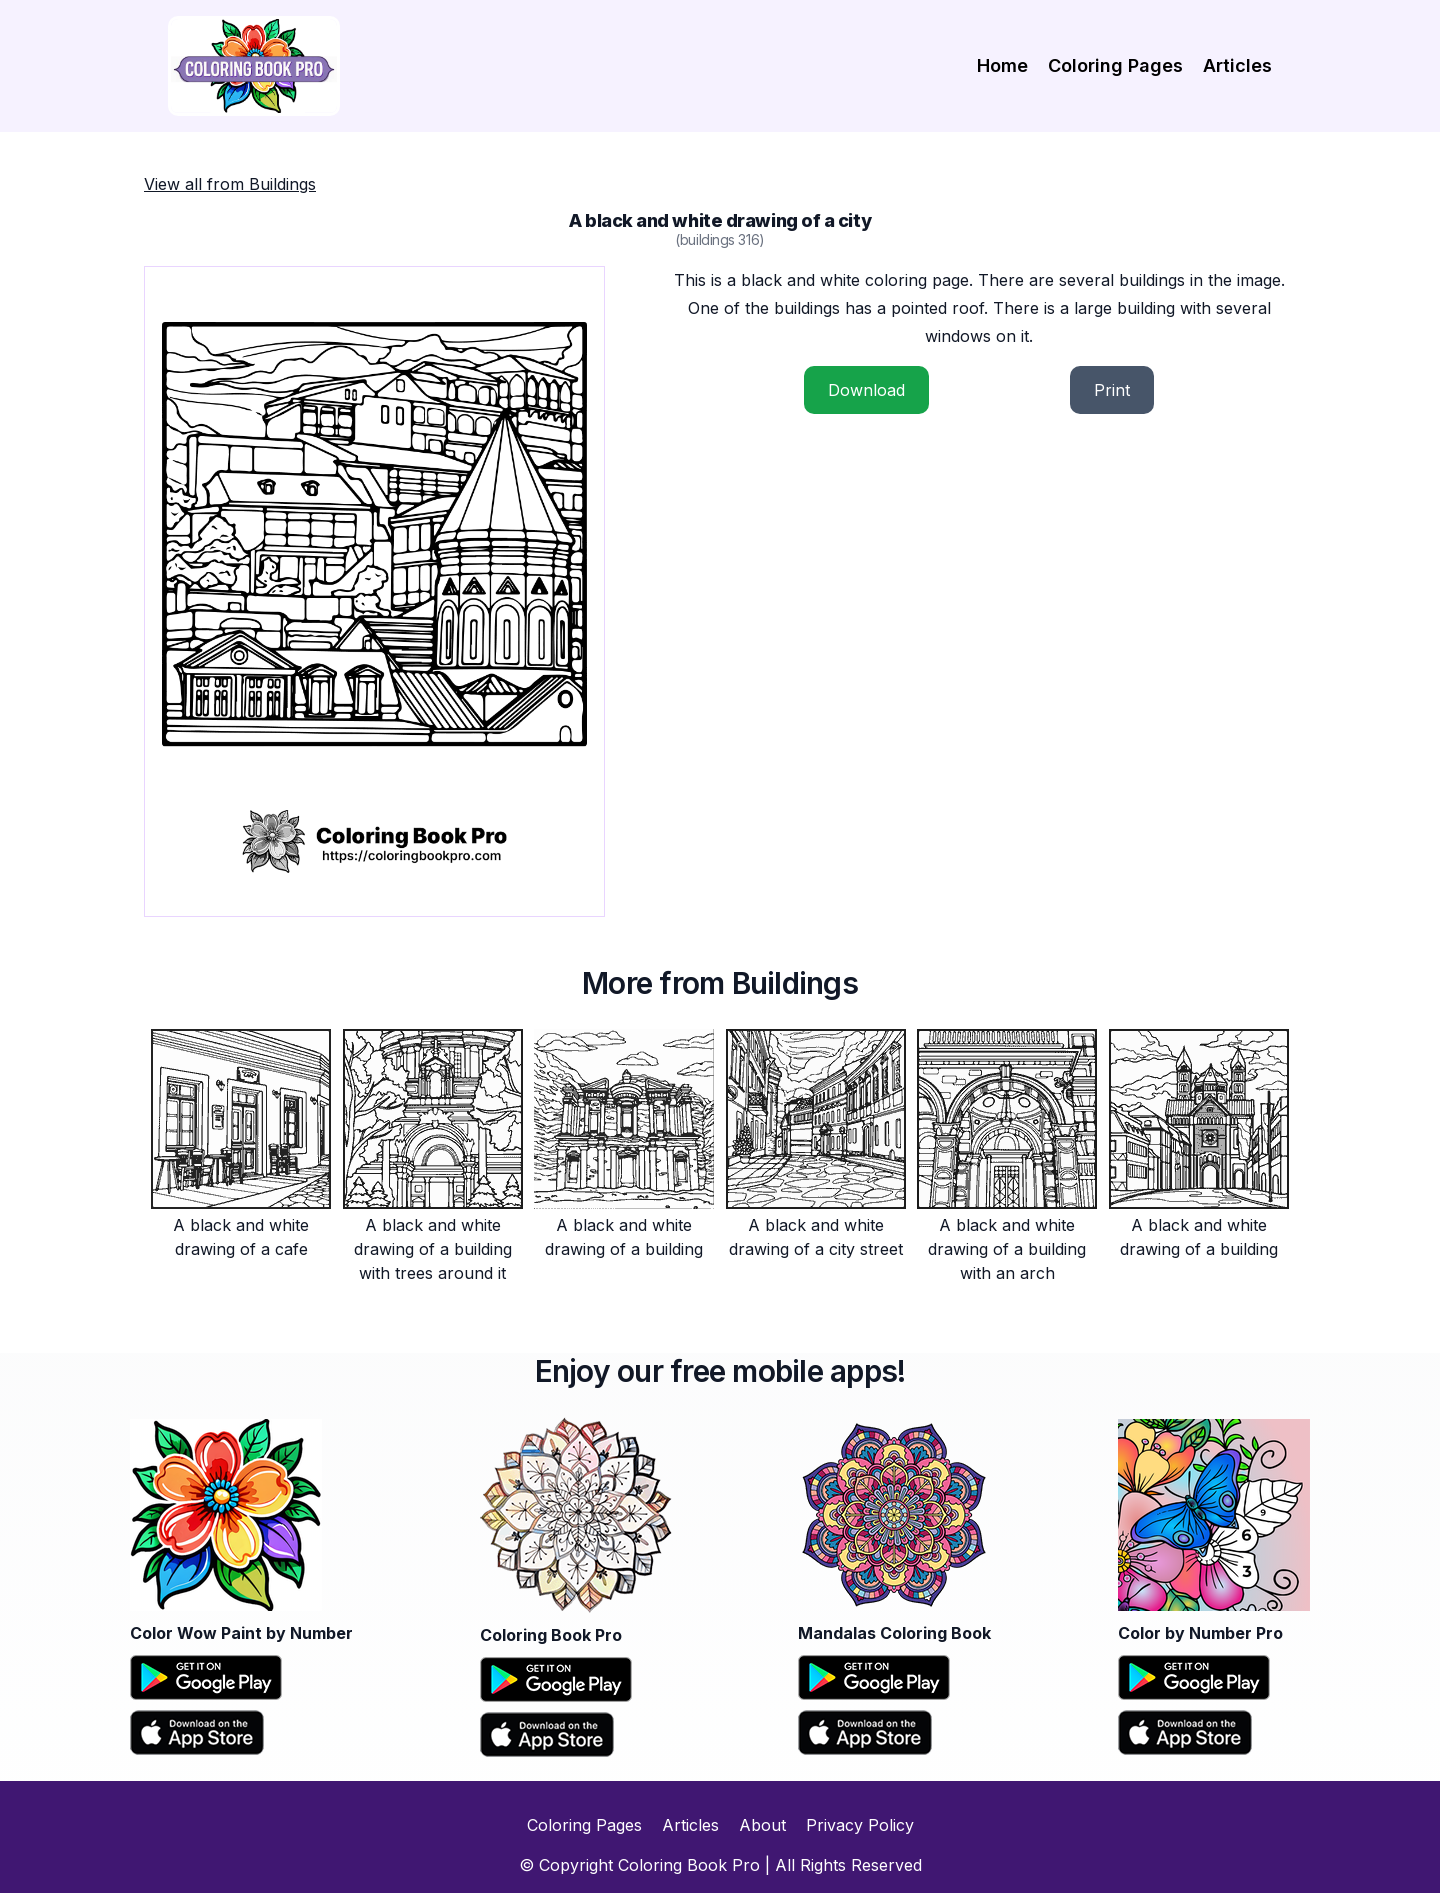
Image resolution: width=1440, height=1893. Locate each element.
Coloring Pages (1115, 65)
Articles (1237, 65)
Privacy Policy (860, 1825)
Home (1002, 65)
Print (1112, 390)
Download (866, 390)
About (762, 1825)
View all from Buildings (230, 184)
